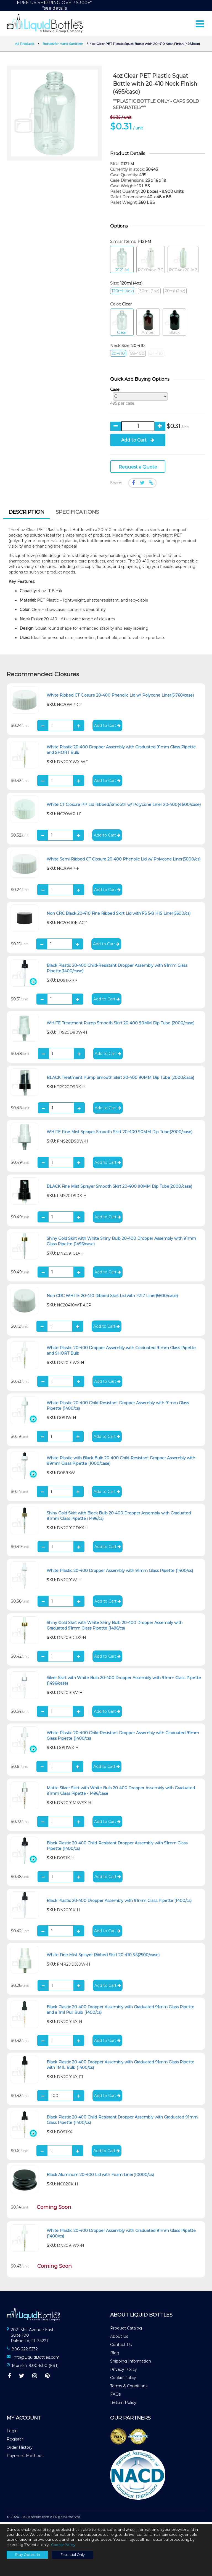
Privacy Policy (123, 2370)
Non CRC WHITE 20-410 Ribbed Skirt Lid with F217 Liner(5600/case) (112, 1297)
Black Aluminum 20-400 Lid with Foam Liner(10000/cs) (100, 2176)
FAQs (115, 2395)
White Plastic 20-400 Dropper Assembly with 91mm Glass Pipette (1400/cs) (120, 1572)
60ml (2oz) (175, 292)
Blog (114, 2354)
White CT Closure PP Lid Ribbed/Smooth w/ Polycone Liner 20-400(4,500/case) (124, 805)
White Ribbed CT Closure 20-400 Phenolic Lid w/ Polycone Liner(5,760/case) (120, 696)
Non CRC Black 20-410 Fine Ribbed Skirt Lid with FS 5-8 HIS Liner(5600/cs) (118, 914)
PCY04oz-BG (150, 261)
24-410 (156, 355)
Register (15, 2440)
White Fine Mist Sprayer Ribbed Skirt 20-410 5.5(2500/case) (103, 1956)
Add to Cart (137, 441)
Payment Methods (25, 2457)
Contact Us (121, 2346)
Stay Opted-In (27, 2555)
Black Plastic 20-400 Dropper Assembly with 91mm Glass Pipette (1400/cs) (119, 1901)
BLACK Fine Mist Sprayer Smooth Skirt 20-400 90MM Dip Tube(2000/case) (119, 1187)
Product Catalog (126, 2329)
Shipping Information (130, 2362)
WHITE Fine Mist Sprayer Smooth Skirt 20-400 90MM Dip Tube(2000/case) (119, 1133)
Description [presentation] (26, 513)
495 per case (137, 397)
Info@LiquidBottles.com (36, 2358)
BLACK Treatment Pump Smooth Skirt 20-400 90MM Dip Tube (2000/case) (120, 1078)
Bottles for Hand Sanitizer (63, 45)
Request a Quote (138, 468)
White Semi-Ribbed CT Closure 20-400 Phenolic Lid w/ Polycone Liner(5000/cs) (123, 860)
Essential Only (72, 2555)
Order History (20, 2449)
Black (174, 324)
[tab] (26, 514)
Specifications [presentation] (77, 513)
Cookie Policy (123, 2379)
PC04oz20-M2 (183, 261)
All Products (24, 45)
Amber (148, 324)
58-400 (137, 355)
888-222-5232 (25, 2350)
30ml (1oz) (149, 292)
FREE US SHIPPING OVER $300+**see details (54, 5)
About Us (119, 2337)
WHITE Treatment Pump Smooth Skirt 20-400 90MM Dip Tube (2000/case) (120, 1024)
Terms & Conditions (128, 2387)
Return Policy (123, 2403)
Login (12, 2432)
